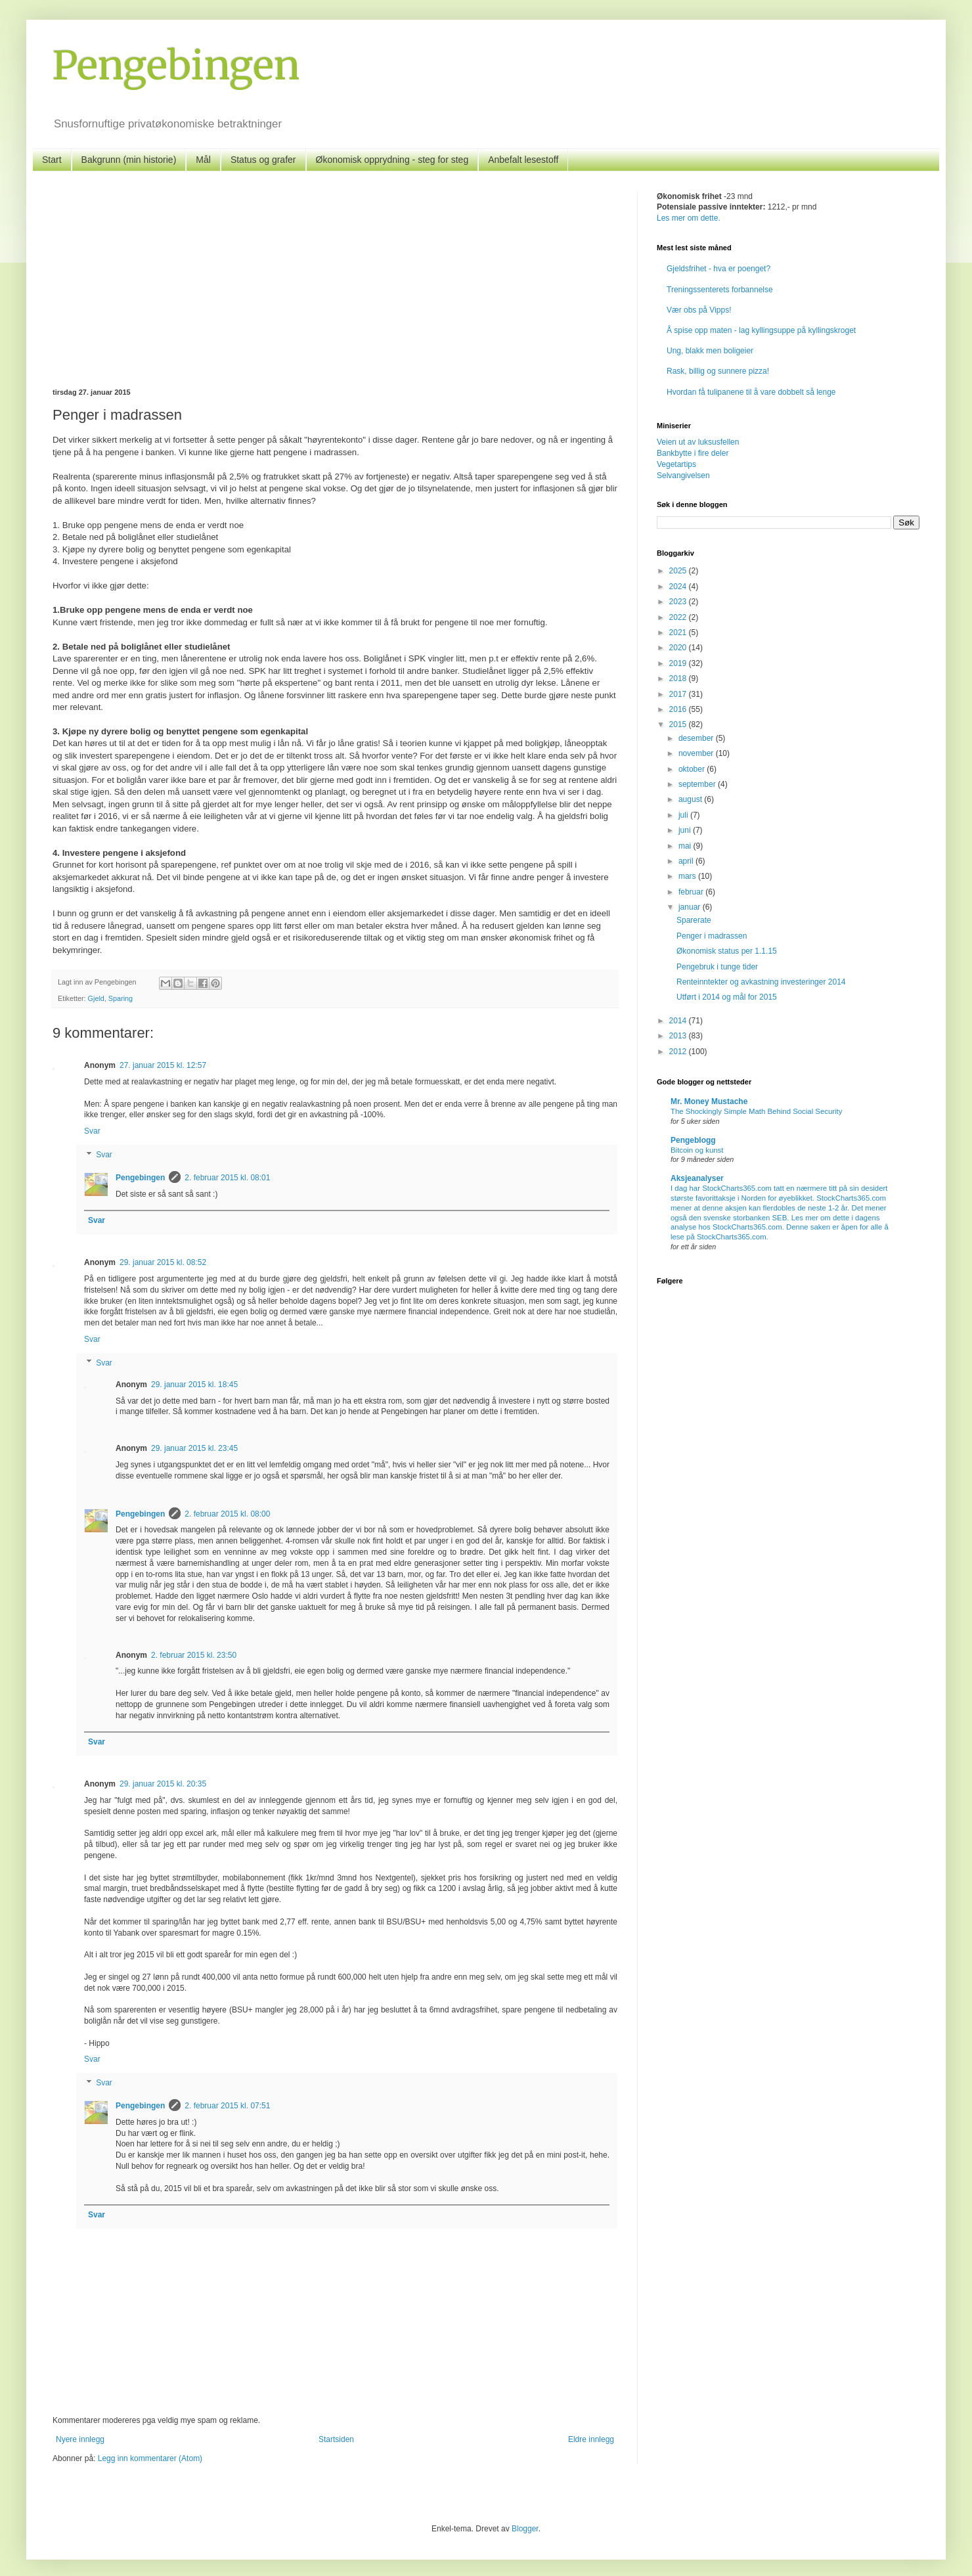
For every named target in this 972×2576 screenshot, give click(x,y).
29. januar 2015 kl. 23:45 (194, 1448)
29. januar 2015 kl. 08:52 (163, 1262)
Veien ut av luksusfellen (698, 442)
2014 (679, 1020)
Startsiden (336, 2439)
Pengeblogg (693, 1140)
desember (697, 738)
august (691, 799)
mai (686, 846)
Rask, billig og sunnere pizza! (718, 371)
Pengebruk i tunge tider (717, 966)
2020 (679, 647)
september (698, 784)
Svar (92, 1131)
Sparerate (693, 920)
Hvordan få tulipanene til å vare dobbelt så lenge (751, 392)
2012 (679, 1051)
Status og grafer (263, 159)
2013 (679, 1035)
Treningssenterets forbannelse (720, 289)
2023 (679, 601)
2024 (679, 586)
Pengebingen (176, 65)
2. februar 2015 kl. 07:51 (227, 2105)
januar (690, 907)
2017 (679, 694)
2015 (679, 724)
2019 (679, 663)
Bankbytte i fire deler (692, 453)
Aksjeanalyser (697, 1178)
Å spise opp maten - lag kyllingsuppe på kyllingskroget (761, 330)
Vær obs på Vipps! (699, 310)
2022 (679, 617)
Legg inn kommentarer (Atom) (150, 2458)
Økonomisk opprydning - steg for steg (392, 159)
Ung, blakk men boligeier (710, 350)
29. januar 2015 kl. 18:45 (194, 1384)
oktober (692, 769)
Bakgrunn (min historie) (129, 159)
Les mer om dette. (688, 218)
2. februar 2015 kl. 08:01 (227, 1177)
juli (684, 815)
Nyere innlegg (80, 2439)
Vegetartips (676, 464)
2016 (679, 709)
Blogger (525, 2528)
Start (52, 159)
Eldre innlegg (591, 2439)
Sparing (120, 998)
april (687, 861)
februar (691, 892)
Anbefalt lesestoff (523, 159)
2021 (679, 632)
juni (685, 830)
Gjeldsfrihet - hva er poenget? (718, 268)
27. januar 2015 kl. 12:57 (163, 1065)
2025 (679, 570)
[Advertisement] (335, 290)
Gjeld (96, 998)
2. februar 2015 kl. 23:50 (193, 1655)
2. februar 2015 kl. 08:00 (227, 1514)
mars (688, 876)
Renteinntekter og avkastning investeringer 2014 (761, 982)
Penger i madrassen (711, 936)
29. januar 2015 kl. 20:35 (163, 1783)
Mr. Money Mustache (709, 1101)
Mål (203, 159)
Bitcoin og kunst (697, 1150)
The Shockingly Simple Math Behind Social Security (756, 1111)
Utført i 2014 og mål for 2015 (726, 997)
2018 (679, 678)
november (697, 753)
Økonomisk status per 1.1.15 (726, 951)
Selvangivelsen (683, 475)
